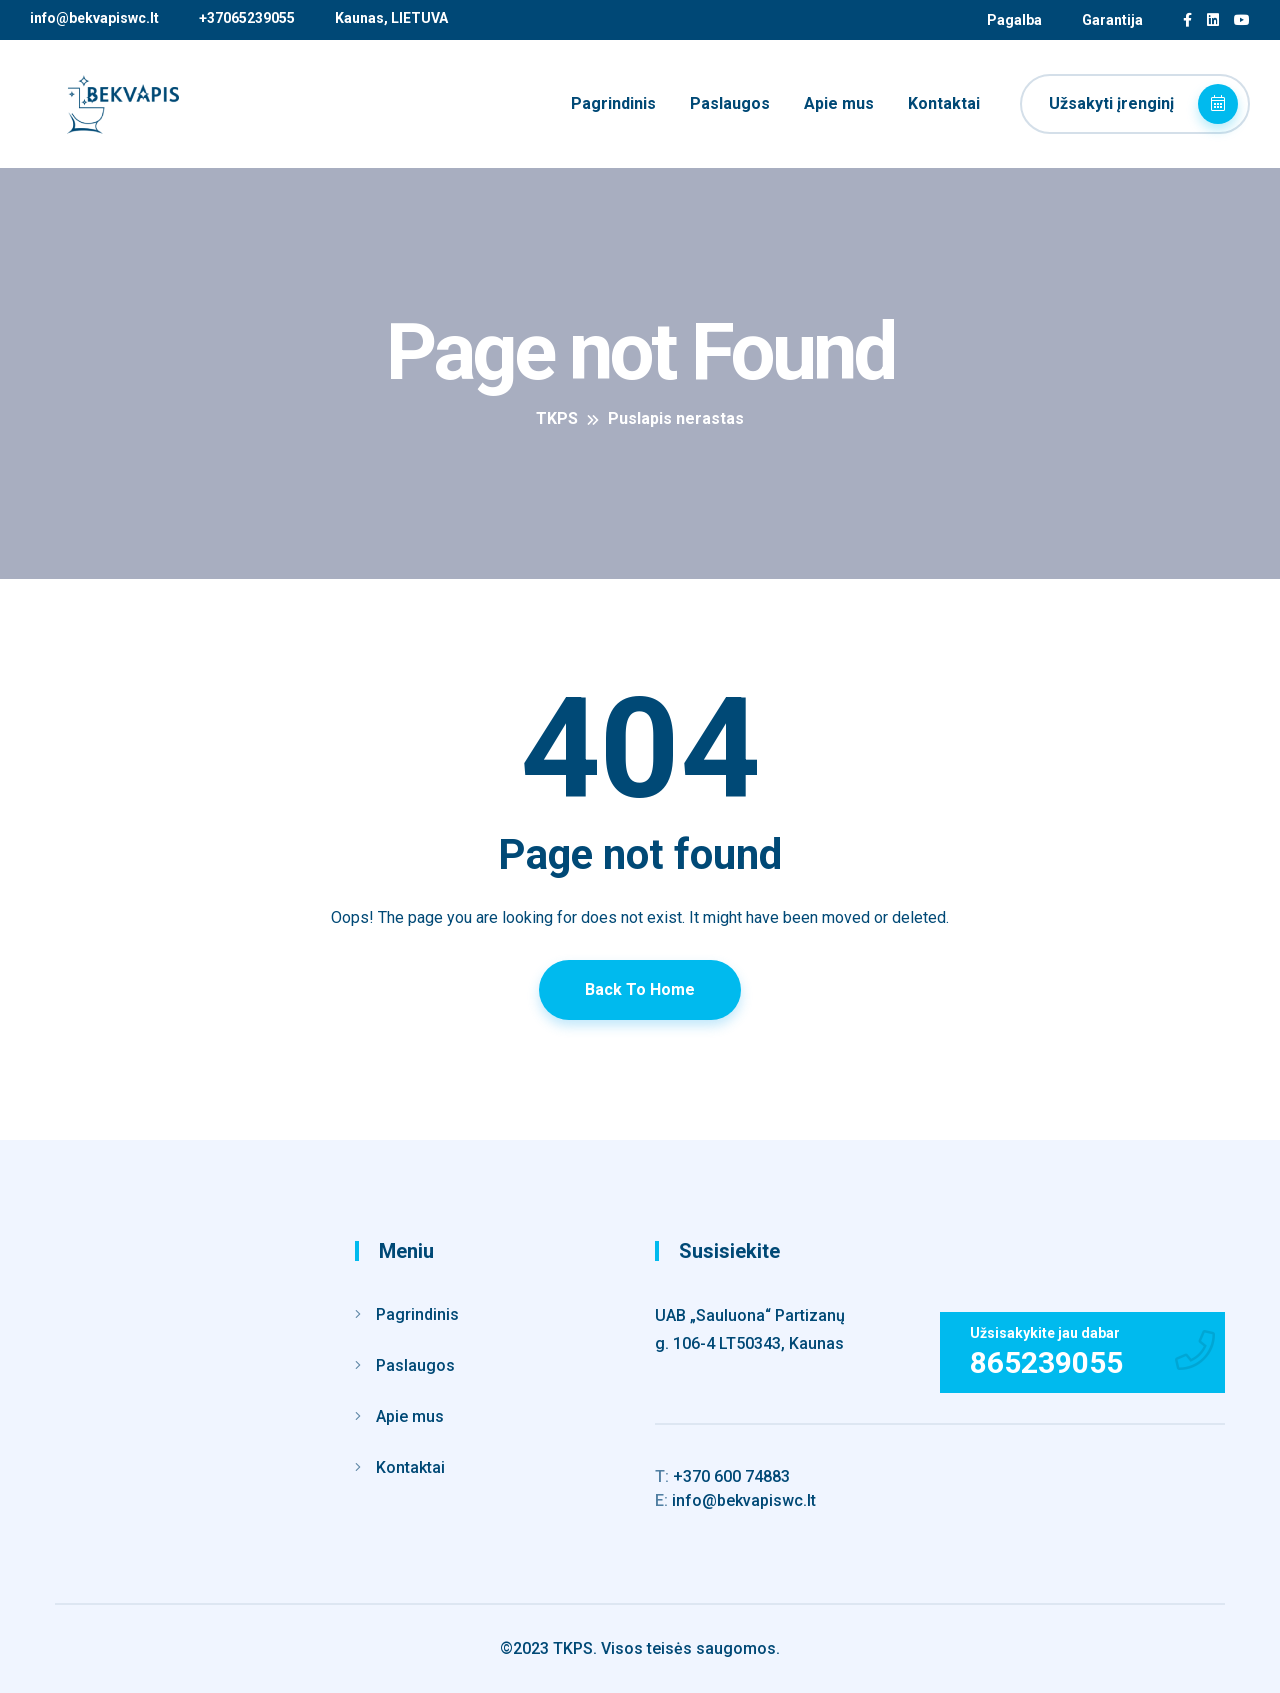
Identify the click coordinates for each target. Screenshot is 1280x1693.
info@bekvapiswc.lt (94, 18)
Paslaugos (730, 103)
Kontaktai (944, 103)
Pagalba (1014, 20)
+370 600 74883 (722, 1476)
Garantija (1112, 20)
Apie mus (839, 103)
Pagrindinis (613, 103)
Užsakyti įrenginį (1143, 104)
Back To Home (640, 989)
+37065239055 (247, 18)
